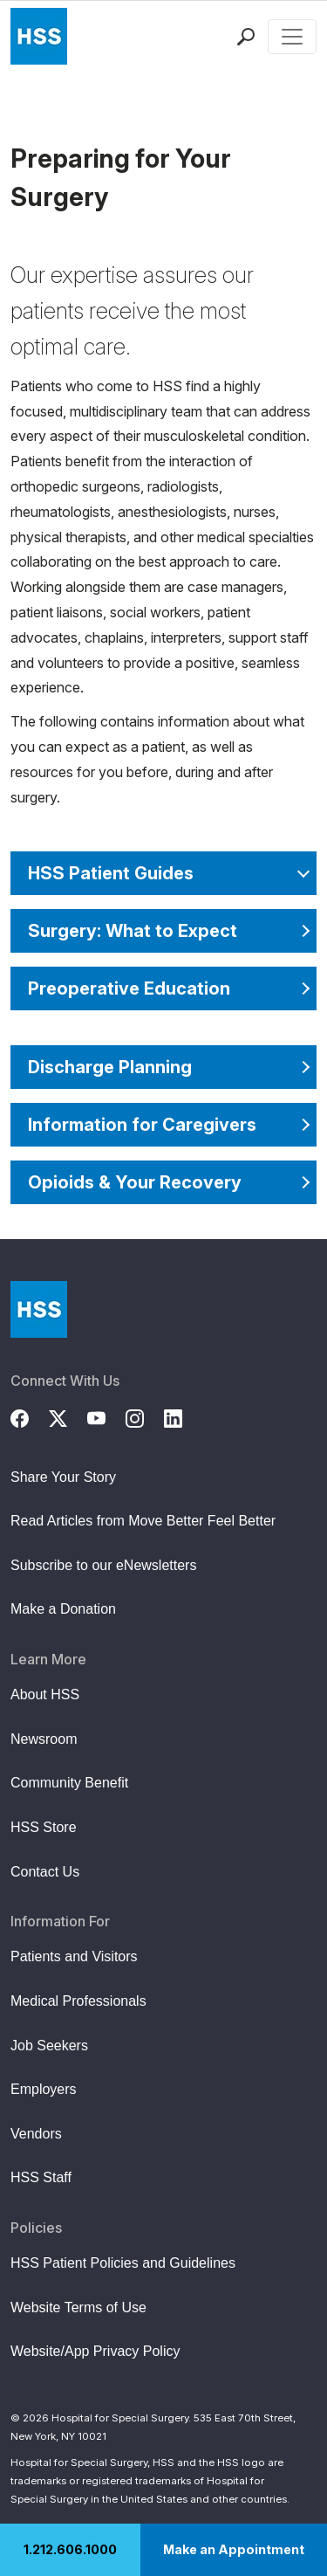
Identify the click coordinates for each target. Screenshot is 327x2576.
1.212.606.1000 (70, 2549)
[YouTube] (106, 1416)
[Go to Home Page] (38, 1309)
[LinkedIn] (183, 1416)
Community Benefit (69, 1782)
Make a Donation (63, 1608)
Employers (43, 2089)
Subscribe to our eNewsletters (103, 1565)
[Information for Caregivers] (163, 1125)
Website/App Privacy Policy (95, 2351)
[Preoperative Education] (163, 988)
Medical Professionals (78, 2001)
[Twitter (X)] (68, 1416)
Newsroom (43, 1739)
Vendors (36, 2133)
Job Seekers (49, 2045)
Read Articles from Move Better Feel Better (143, 1520)
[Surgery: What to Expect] (163, 931)
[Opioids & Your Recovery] (163, 1182)
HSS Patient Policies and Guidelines (122, 2263)
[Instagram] (145, 1416)
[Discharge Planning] (163, 1067)
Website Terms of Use (78, 2307)
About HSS (44, 1694)
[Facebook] (29, 1416)
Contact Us (44, 1871)
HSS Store (43, 1827)
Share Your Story (63, 1477)
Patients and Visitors (74, 1956)
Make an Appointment (233, 2549)
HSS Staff (41, 2177)
